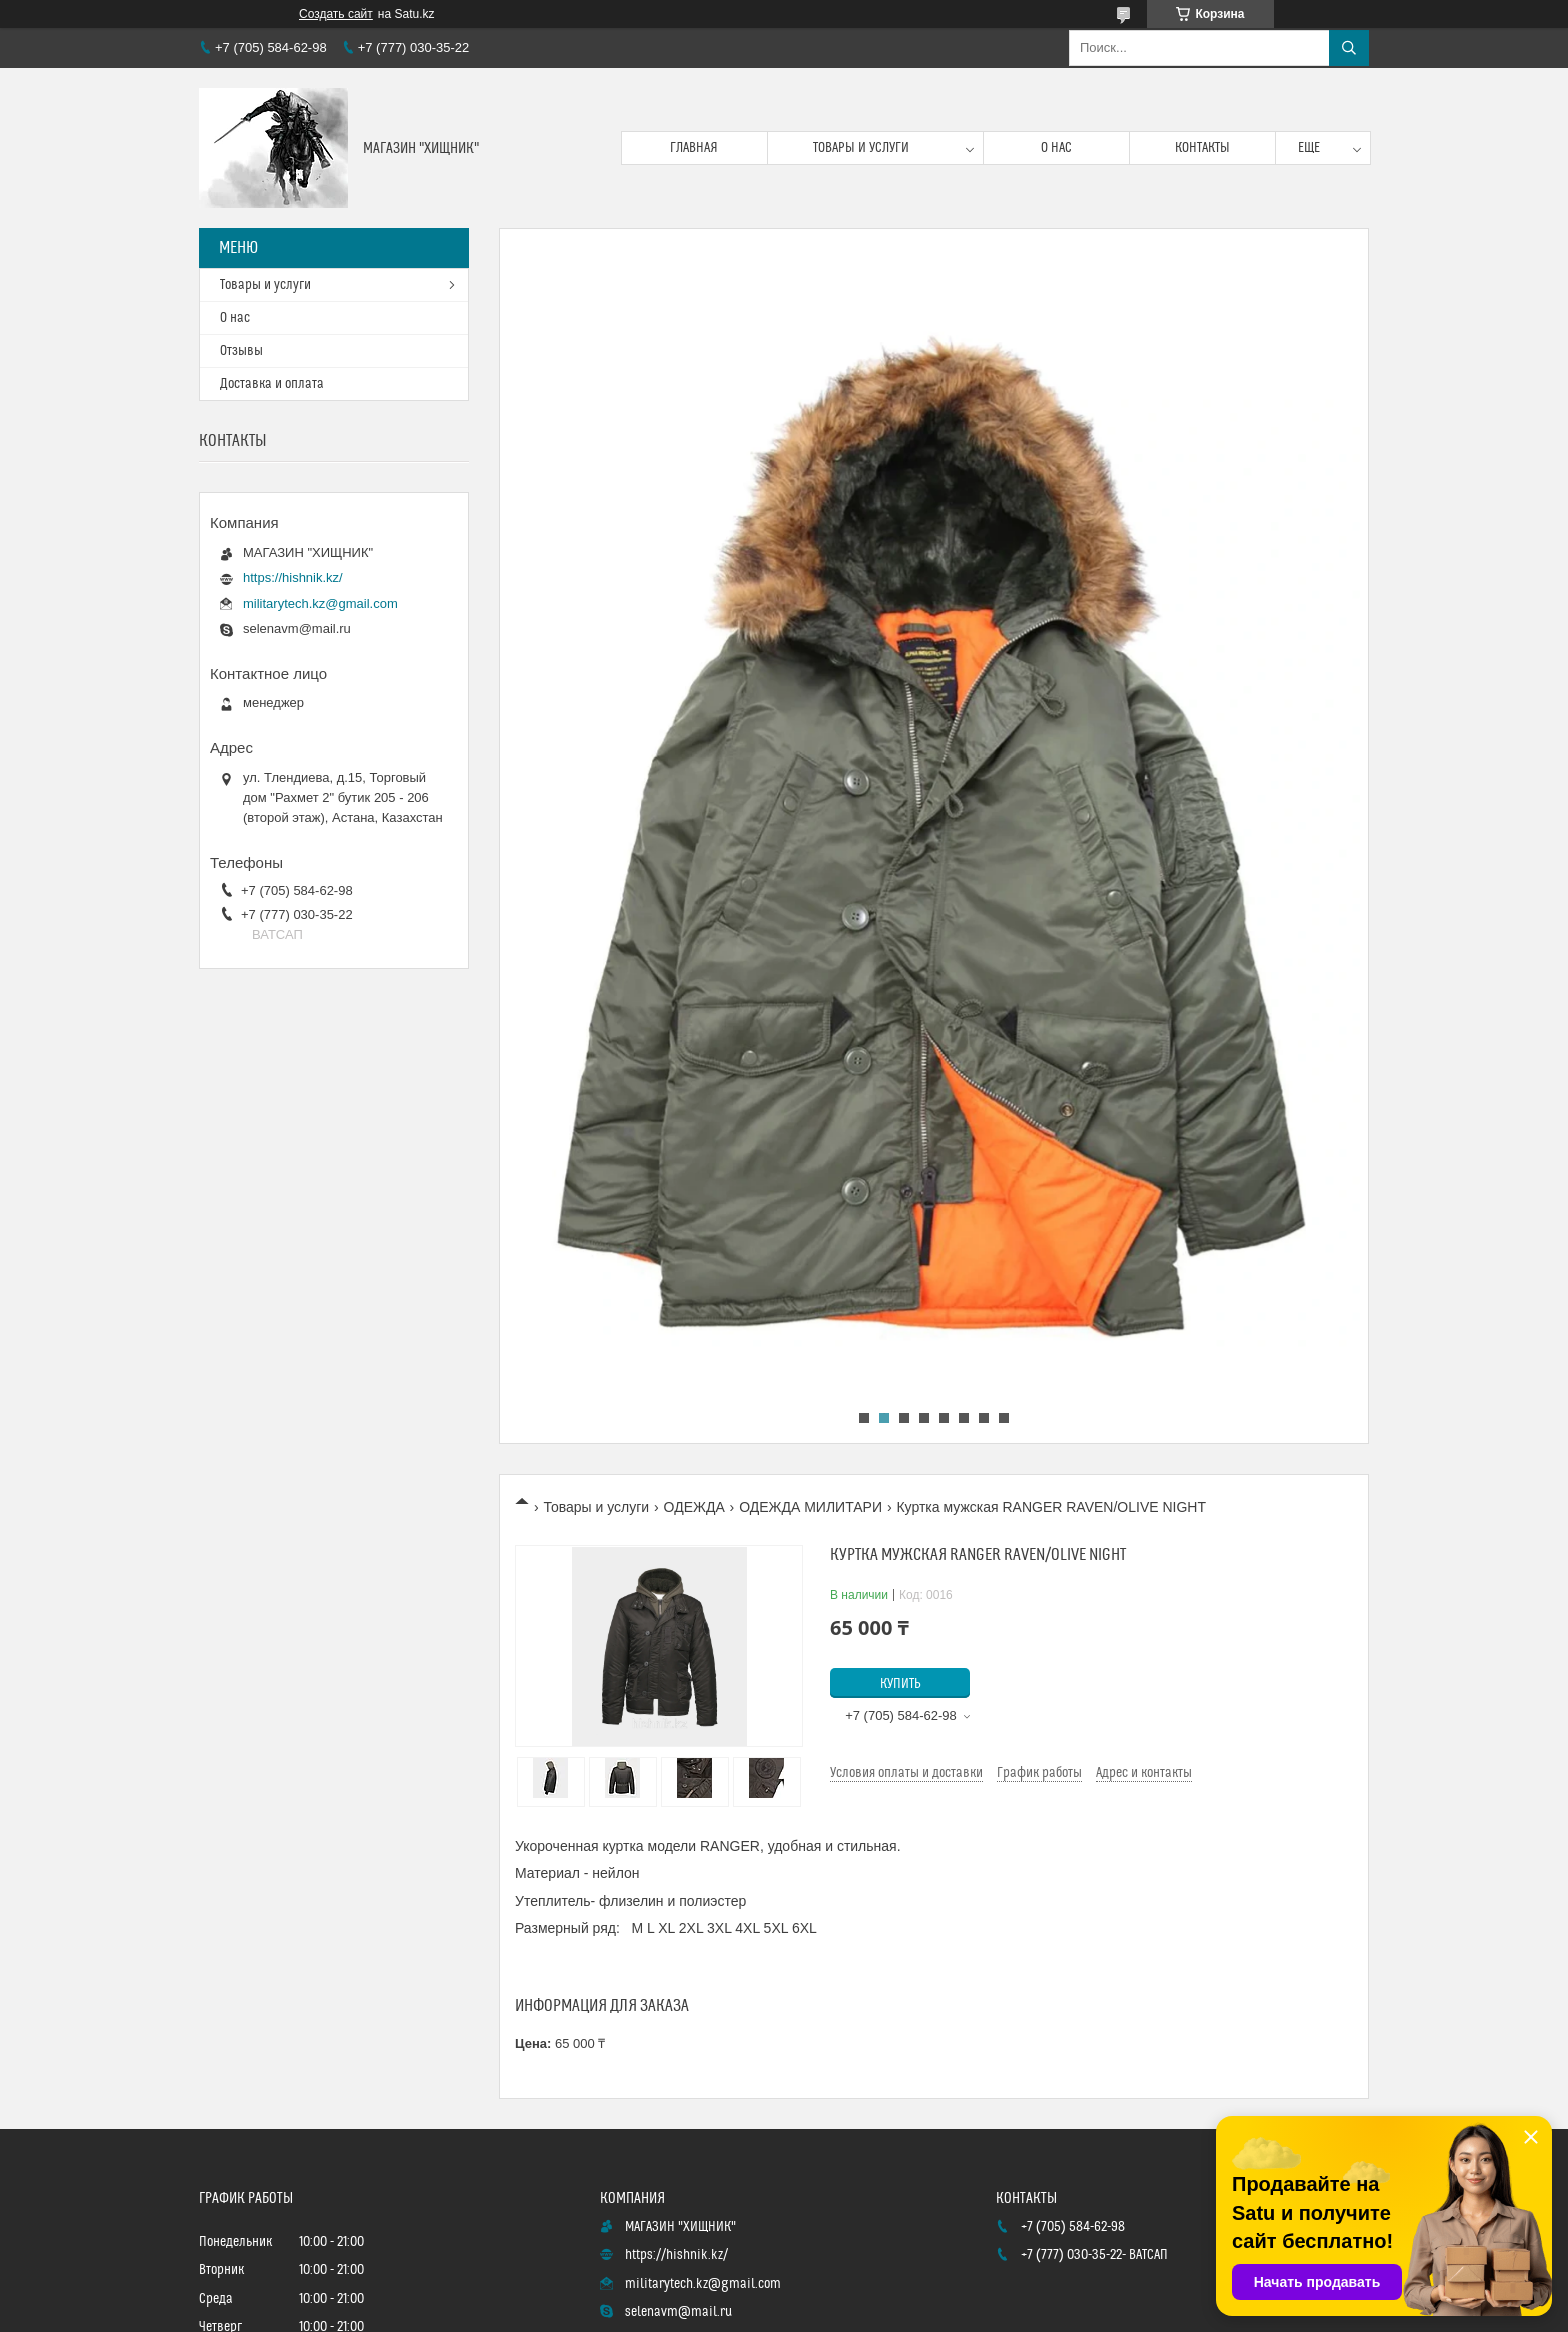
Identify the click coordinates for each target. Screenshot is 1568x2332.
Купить (900, 1684)
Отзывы (241, 351)
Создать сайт (336, 14)
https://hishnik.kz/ (293, 577)
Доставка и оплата (272, 384)
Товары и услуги (861, 148)
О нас (1056, 148)
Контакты (1202, 148)
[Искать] (1349, 48)
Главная (694, 148)
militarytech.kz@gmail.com (320, 603)
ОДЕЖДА (694, 1507)
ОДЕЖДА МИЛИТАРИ (810, 1507)
